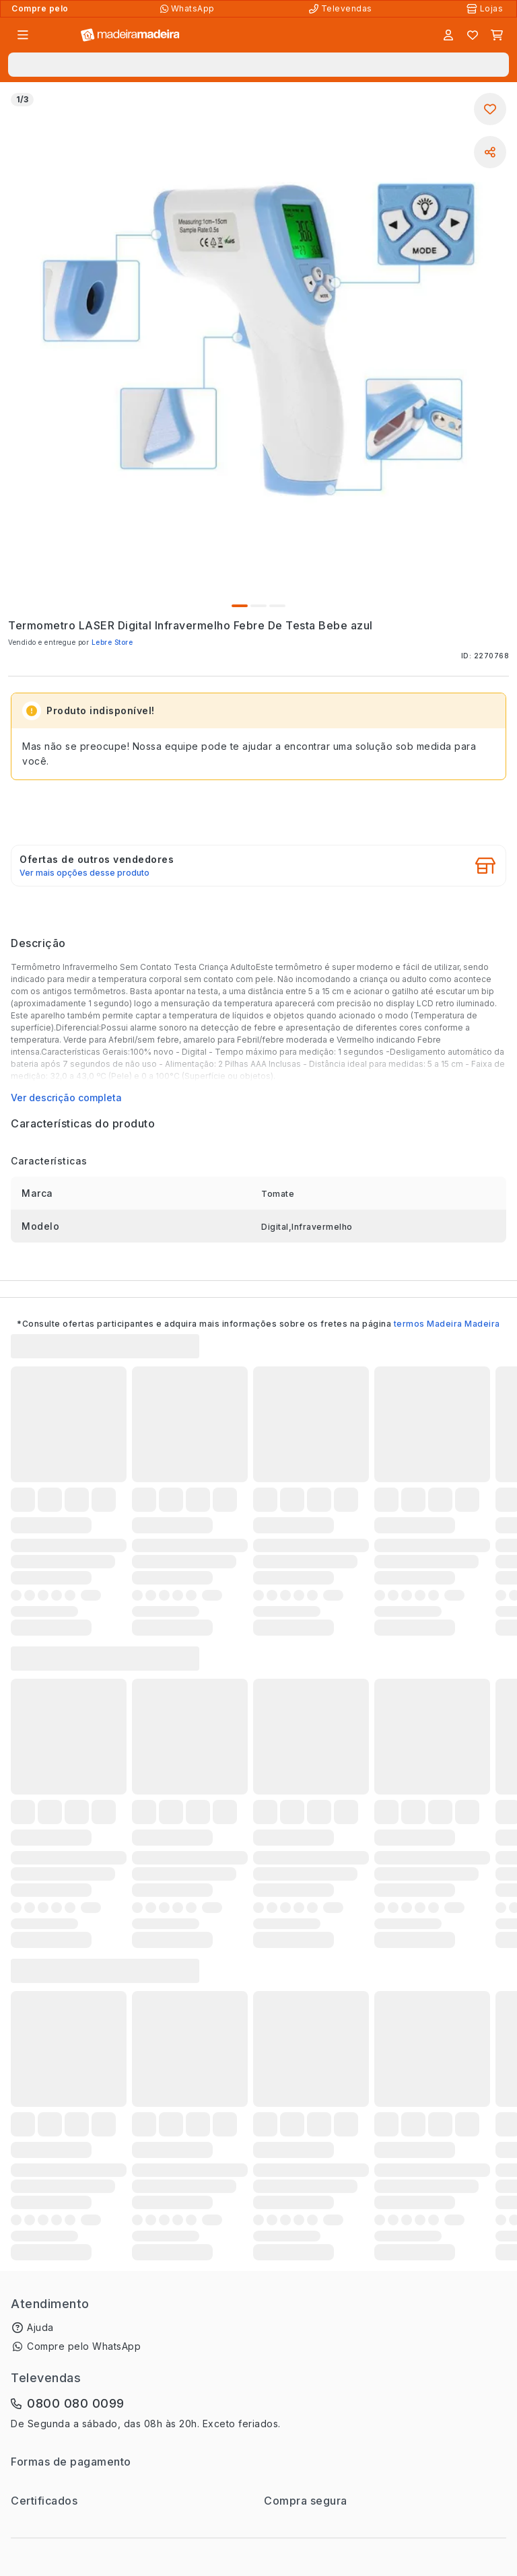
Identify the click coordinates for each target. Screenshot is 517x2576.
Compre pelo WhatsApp (84, 2346)
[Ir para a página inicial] (130, 35)
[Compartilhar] (490, 152)
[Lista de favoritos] (472, 35)
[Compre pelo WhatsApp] (188, 8)
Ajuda (40, 2327)
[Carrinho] (497, 35)
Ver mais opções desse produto (84, 873)
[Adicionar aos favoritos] (490, 109)
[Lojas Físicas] (486, 8)
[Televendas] (342, 8)
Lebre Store (112, 642)
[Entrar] (448, 35)
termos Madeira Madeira (447, 1324)
